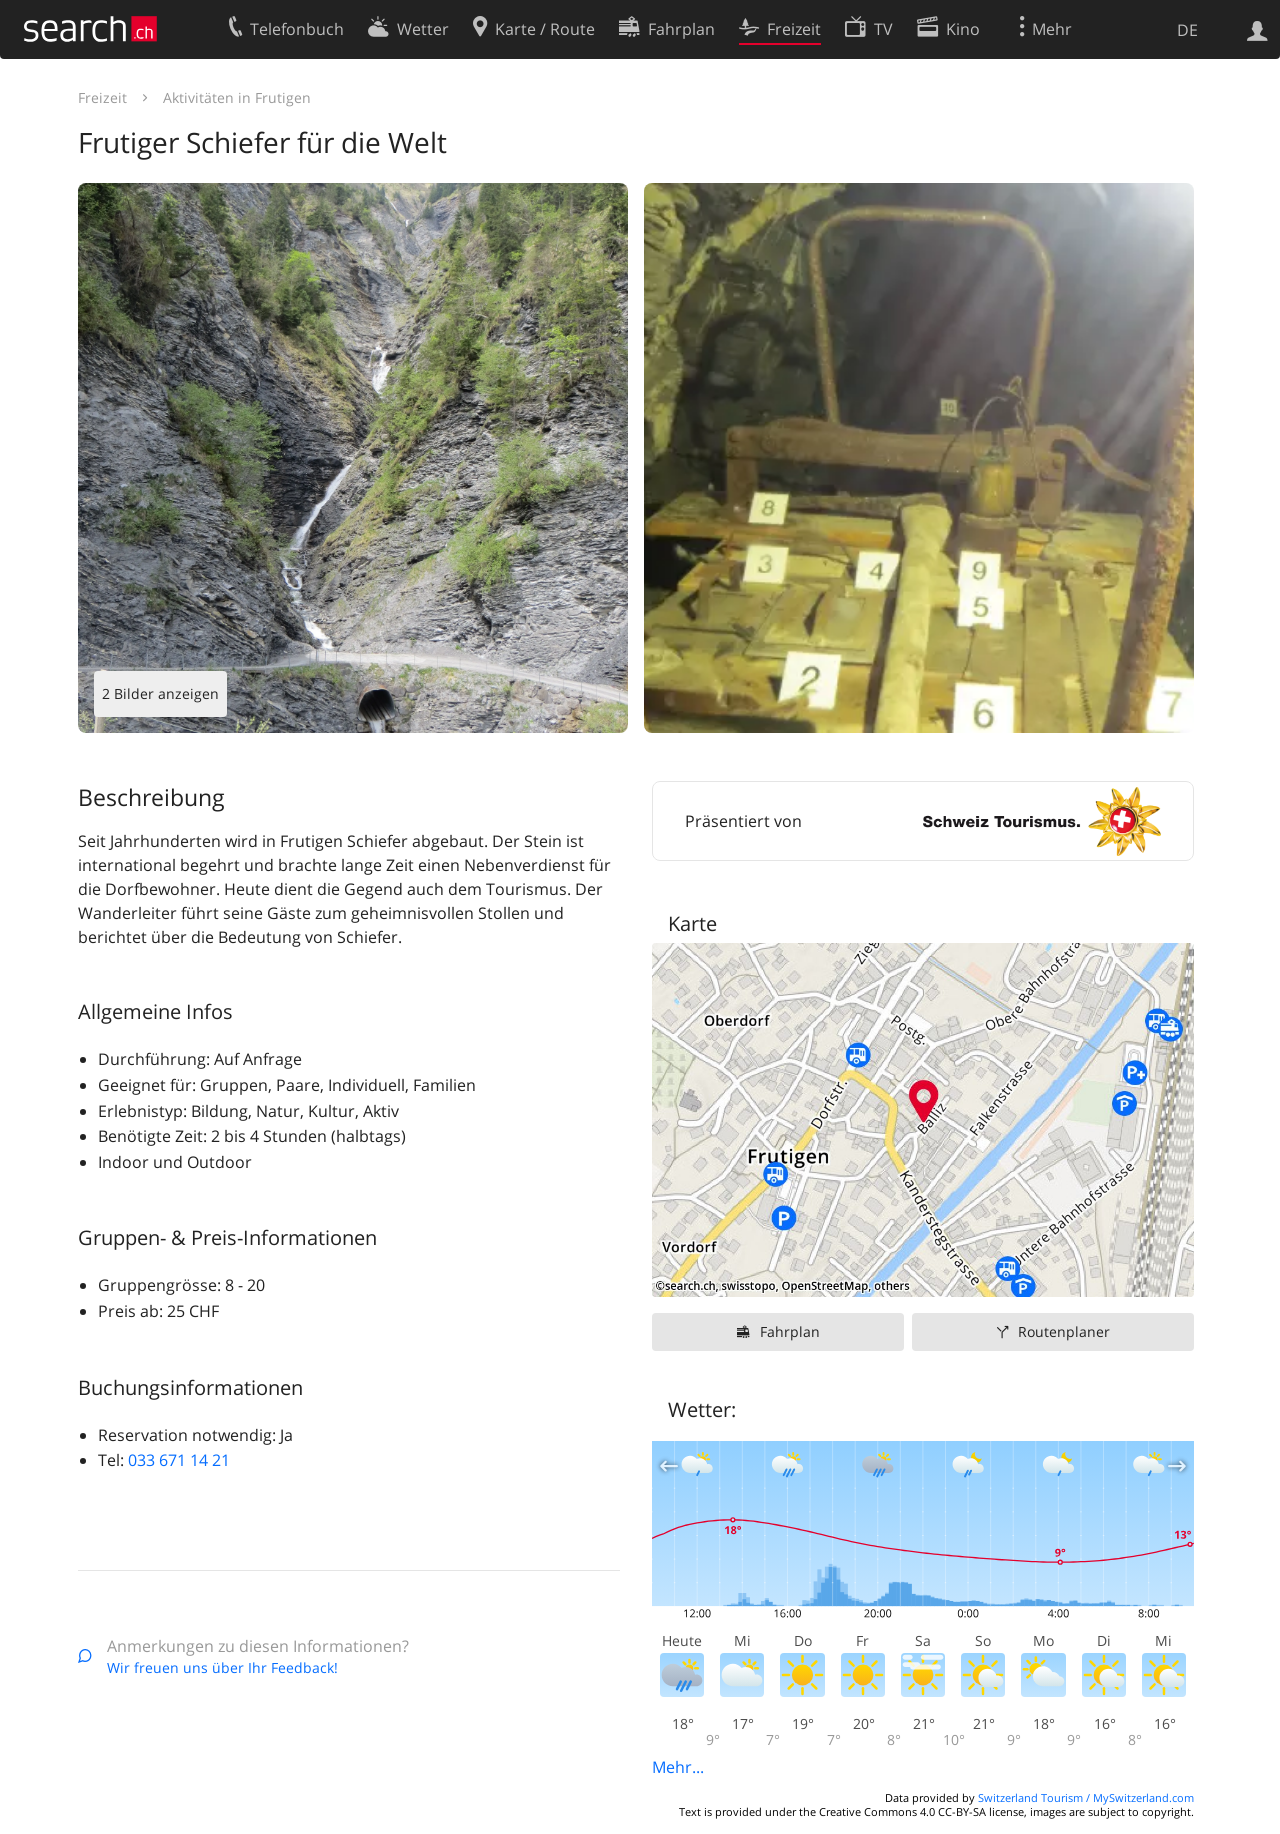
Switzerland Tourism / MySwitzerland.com (1086, 1797)
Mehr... (678, 1767)
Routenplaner (1064, 1331)
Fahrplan (790, 1331)
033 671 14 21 (179, 1460)
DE (1187, 30)
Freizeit (102, 97)
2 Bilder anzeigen (160, 693)
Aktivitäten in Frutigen (237, 97)
